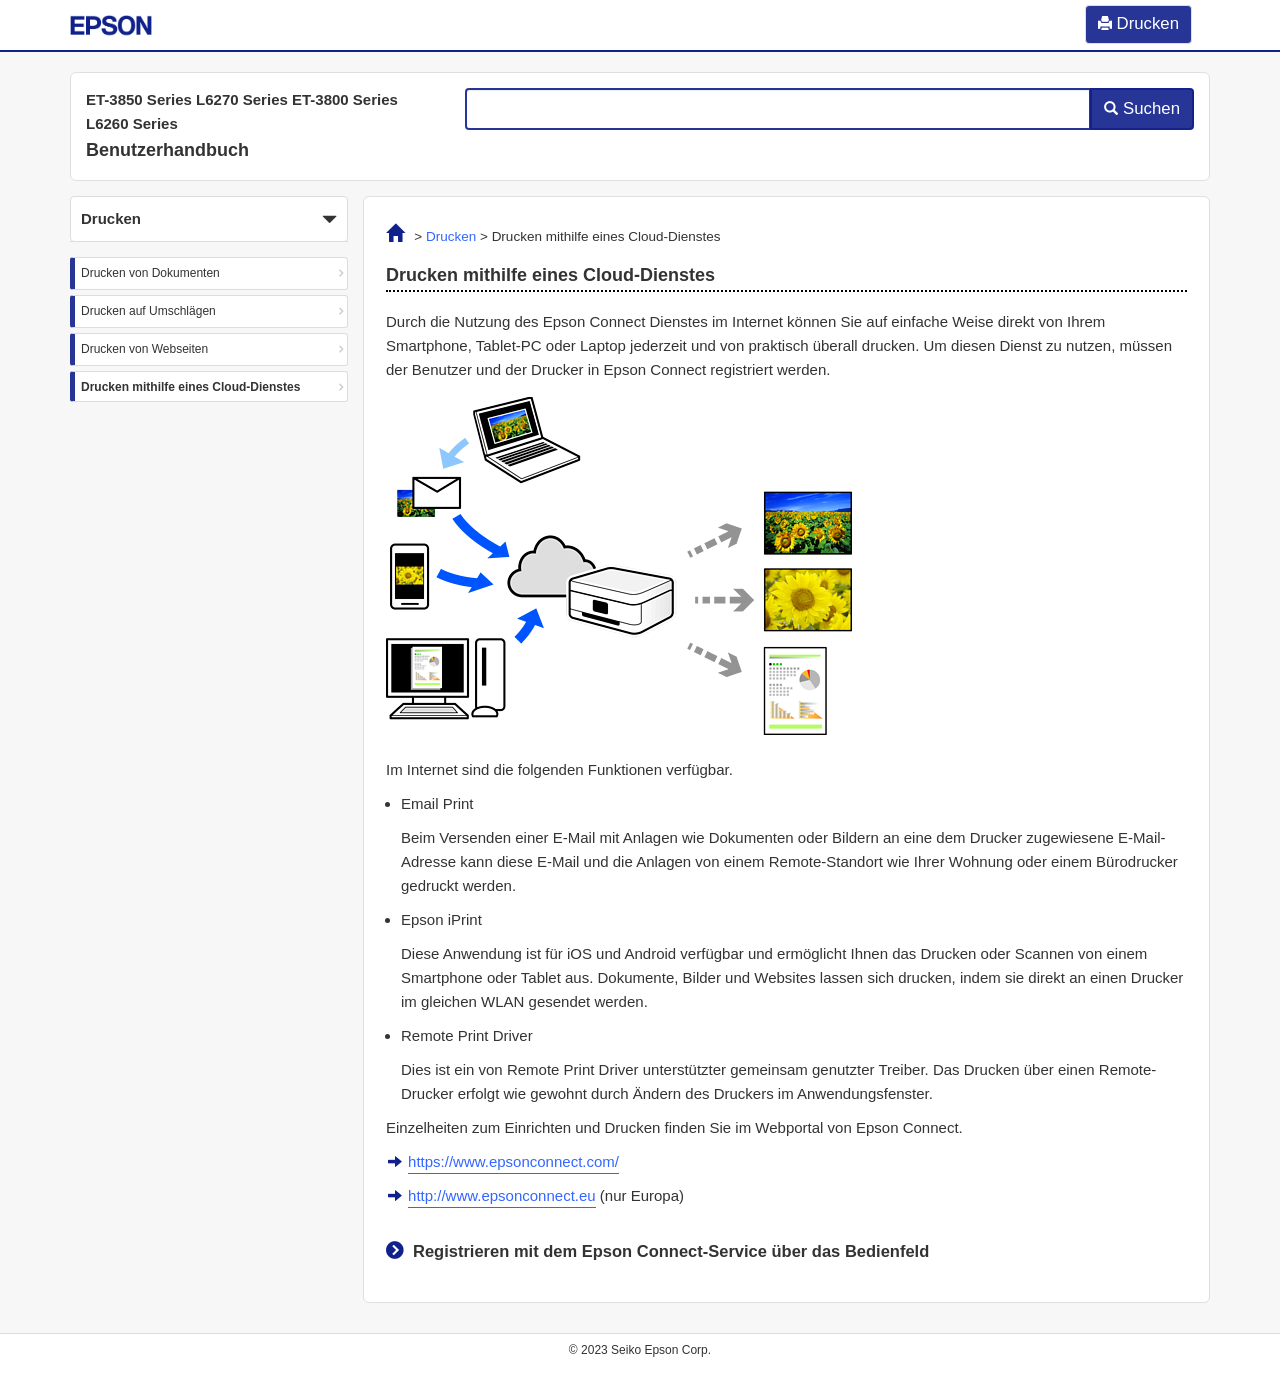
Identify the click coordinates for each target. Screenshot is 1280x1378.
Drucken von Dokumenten (150, 273)
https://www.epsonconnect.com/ (513, 1161)
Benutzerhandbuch (167, 150)
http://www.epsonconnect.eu (502, 1195)
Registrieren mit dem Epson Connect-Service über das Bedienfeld (671, 1251)
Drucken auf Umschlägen (148, 311)
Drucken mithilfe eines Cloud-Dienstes (190, 387)
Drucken (451, 236)
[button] (209, 219)
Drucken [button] (209, 220)
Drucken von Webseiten (144, 349)
